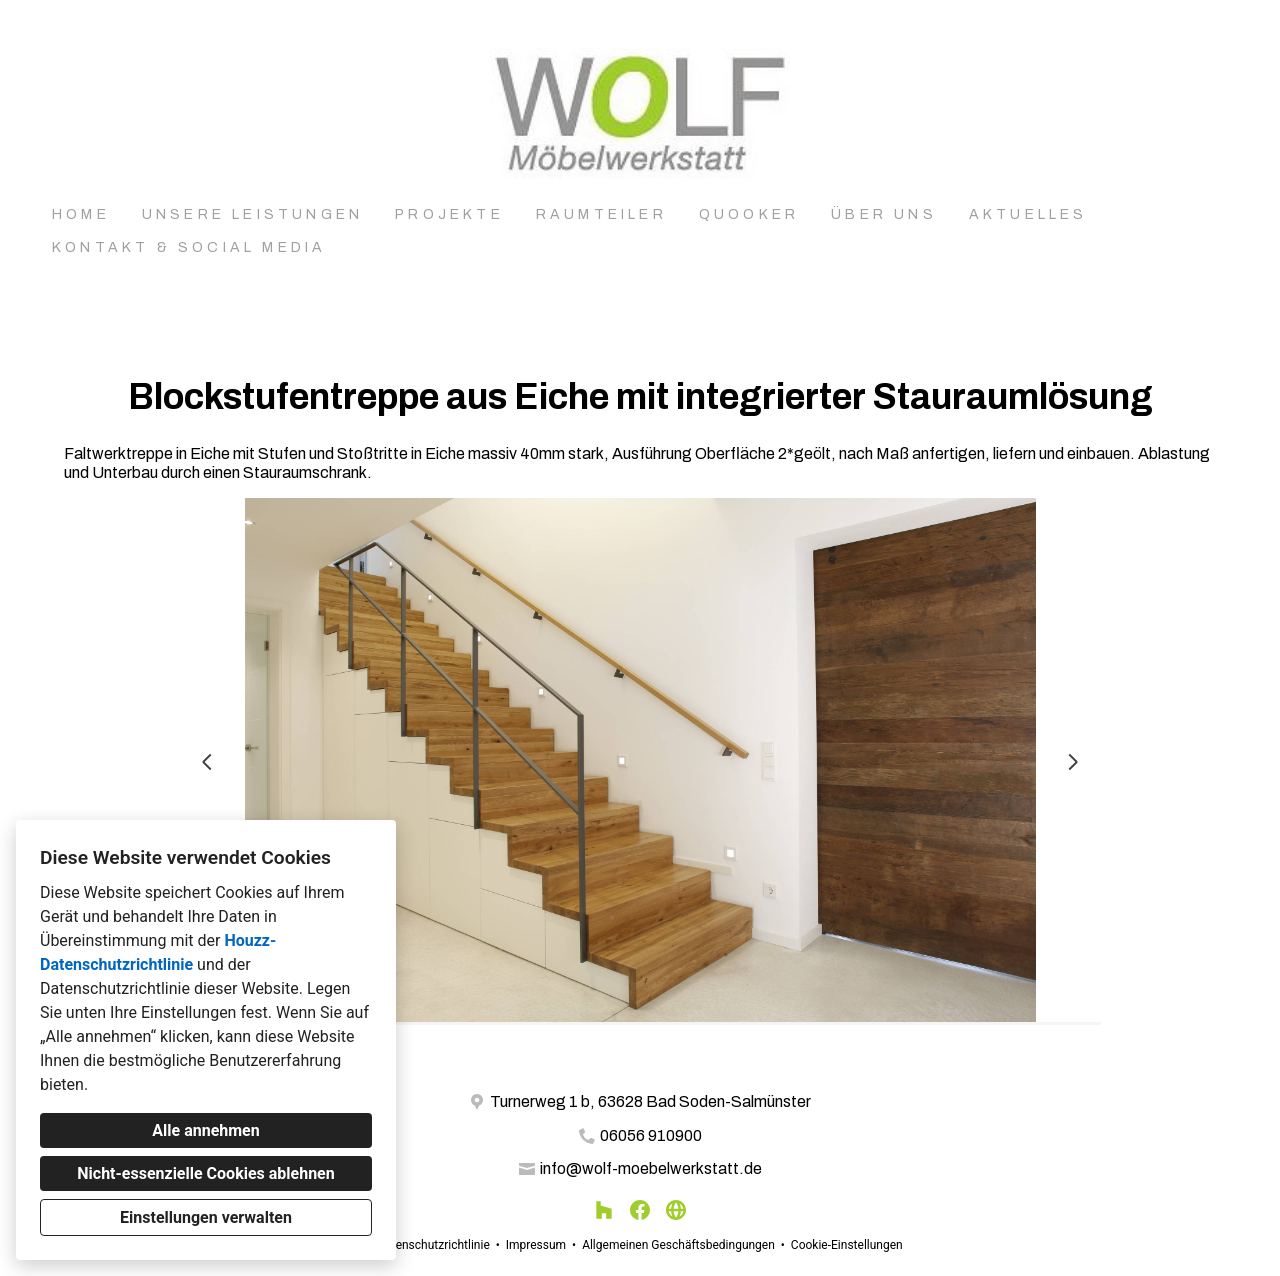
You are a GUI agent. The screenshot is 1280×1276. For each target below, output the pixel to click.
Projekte (449, 214)
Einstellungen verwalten (206, 1217)
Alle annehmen (205, 1130)
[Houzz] (604, 1210)
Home (81, 214)
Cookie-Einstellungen (847, 1245)
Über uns (884, 214)
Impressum (536, 1245)
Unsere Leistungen (252, 214)
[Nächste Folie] (1073, 762)
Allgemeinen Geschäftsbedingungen (678, 1245)
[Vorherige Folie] (207, 762)
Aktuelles (1028, 214)
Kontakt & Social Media (189, 247)
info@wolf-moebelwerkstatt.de (651, 1168)
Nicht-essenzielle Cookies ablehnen (205, 1173)
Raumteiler (601, 214)
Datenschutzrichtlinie (433, 1245)
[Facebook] (640, 1210)
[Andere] (676, 1210)
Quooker (749, 214)
